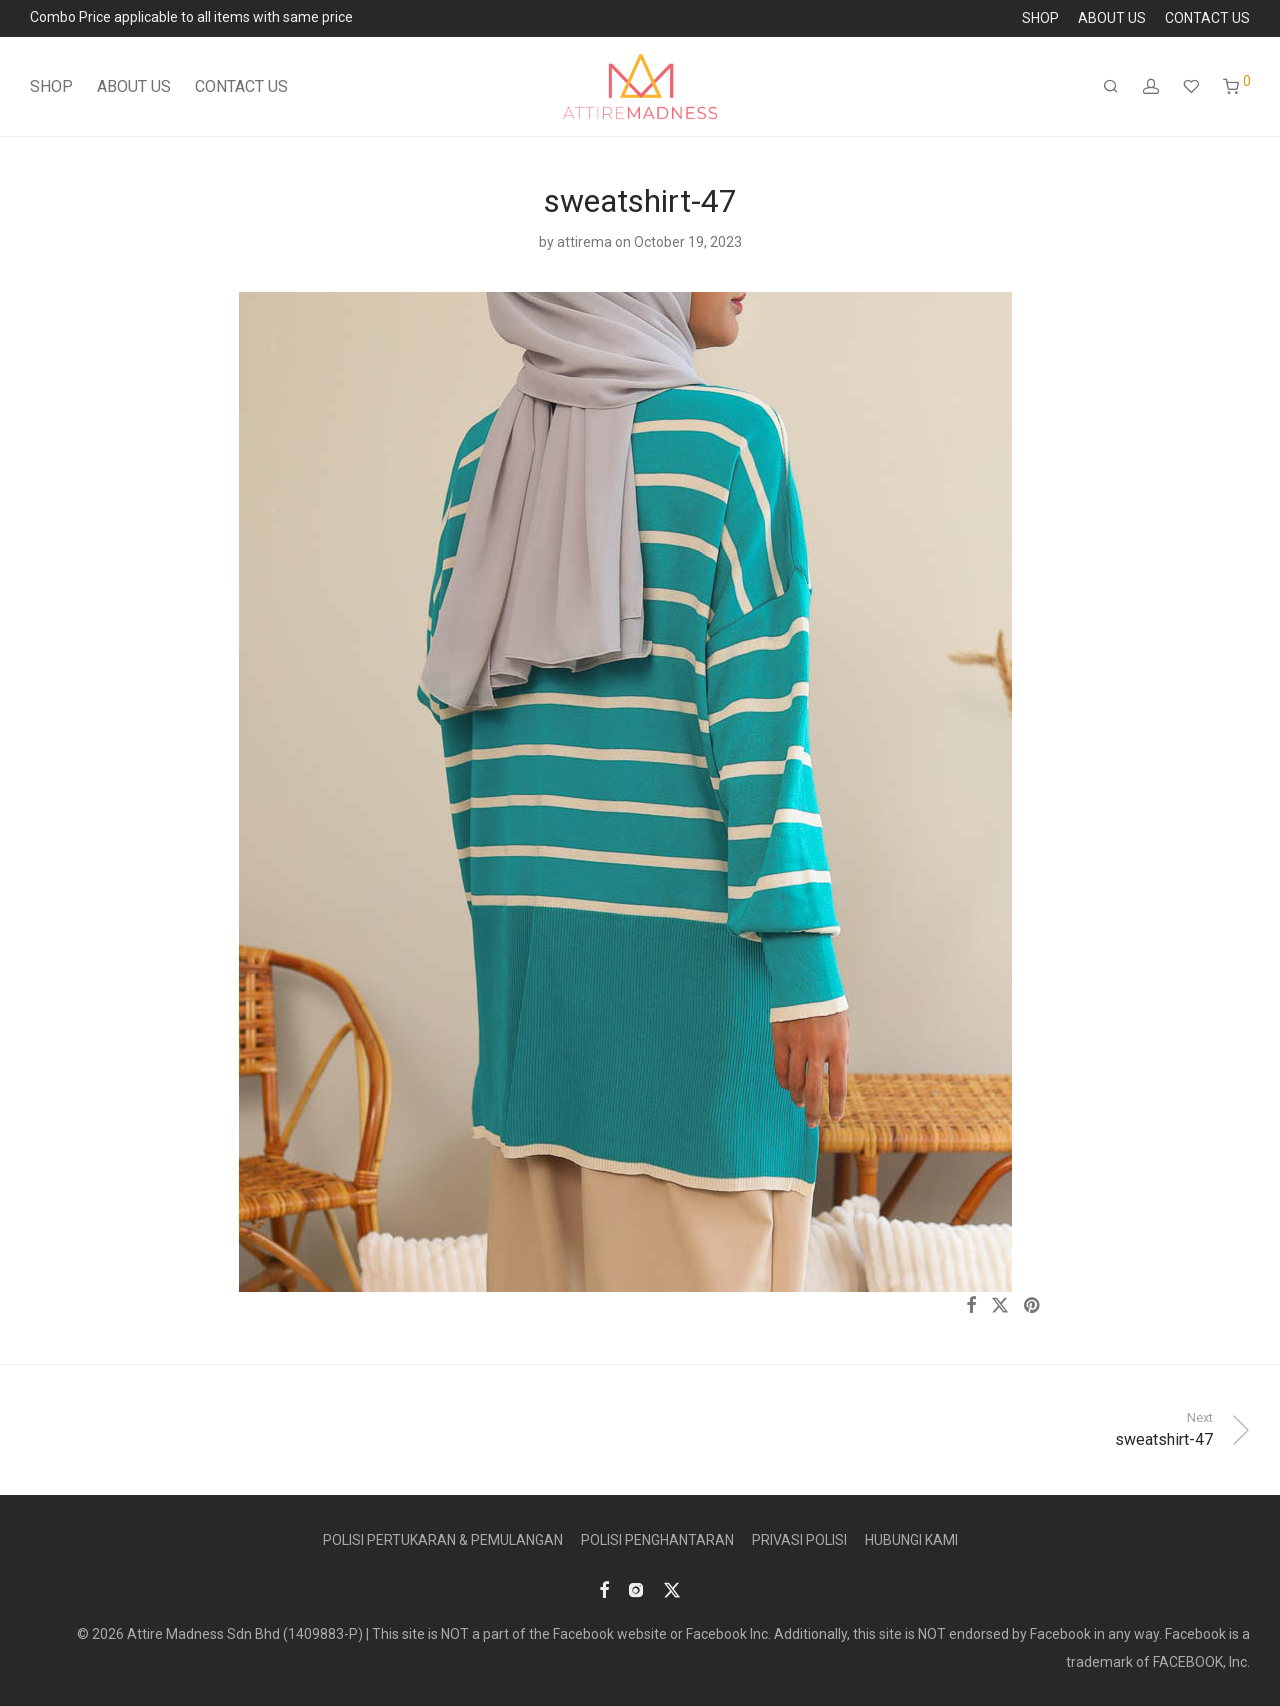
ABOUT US (1112, 18)
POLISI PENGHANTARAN (657, 1540)
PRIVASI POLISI (799, 1540)
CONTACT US (1207, 18)
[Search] (1111, 87)
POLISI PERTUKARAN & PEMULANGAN (443, 1540)
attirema (584, 242)
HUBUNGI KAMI (911, 1540)
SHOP (1040, 18)
